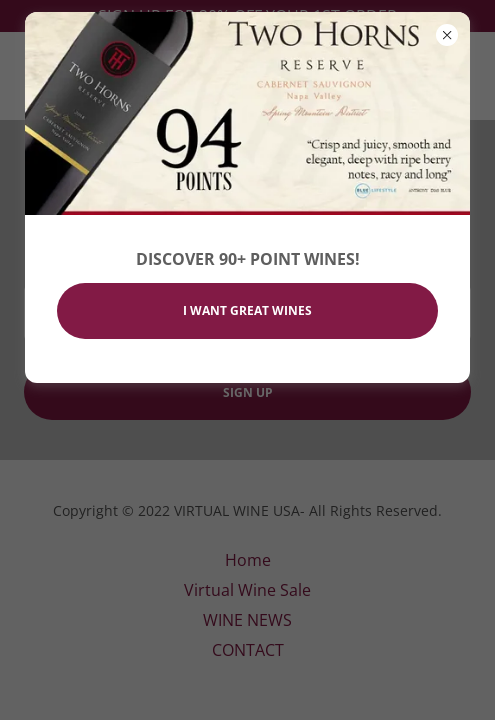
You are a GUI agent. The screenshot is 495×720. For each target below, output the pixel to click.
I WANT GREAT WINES (247, 310)
